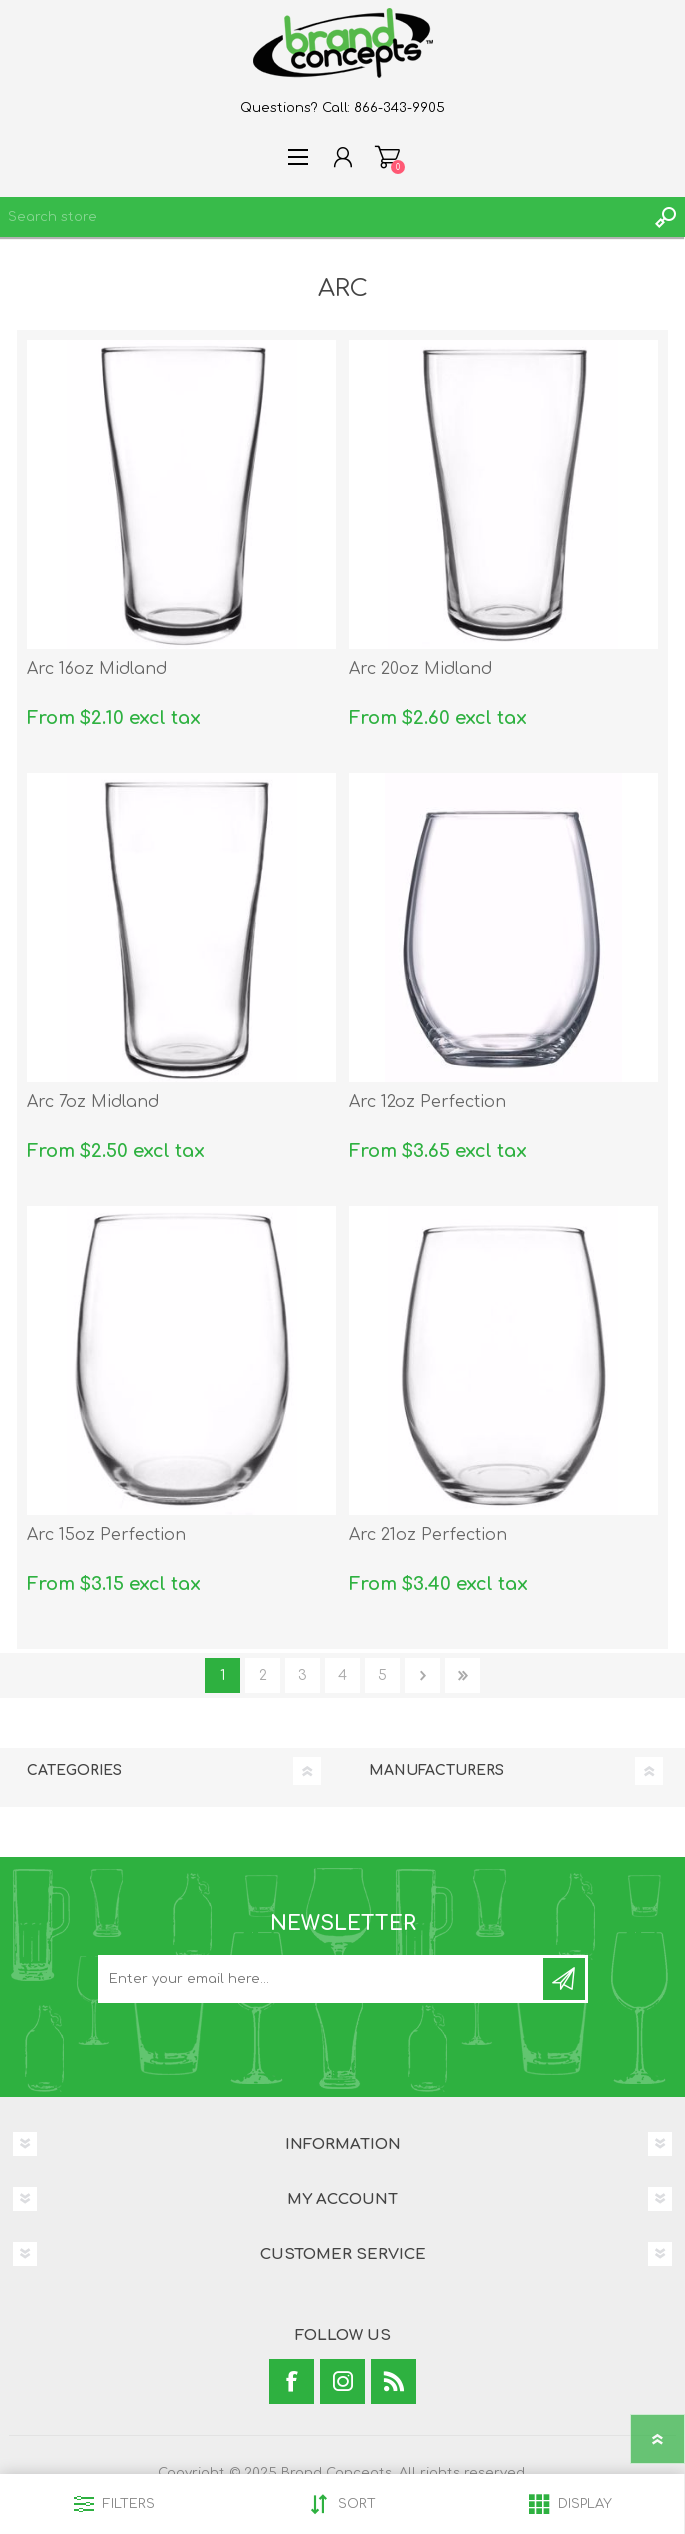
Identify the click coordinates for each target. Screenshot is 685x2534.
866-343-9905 (399, 108)
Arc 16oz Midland (97, 669)
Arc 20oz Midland (420, 669)
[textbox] (322, 217)
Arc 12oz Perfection (427, 1102)
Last (462, 1675)
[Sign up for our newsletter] (322, 1979)
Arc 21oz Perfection (428, 1535)
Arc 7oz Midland (93, 1102)
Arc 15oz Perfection (106, 1535)
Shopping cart (387, 157)
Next (422, 1675)
